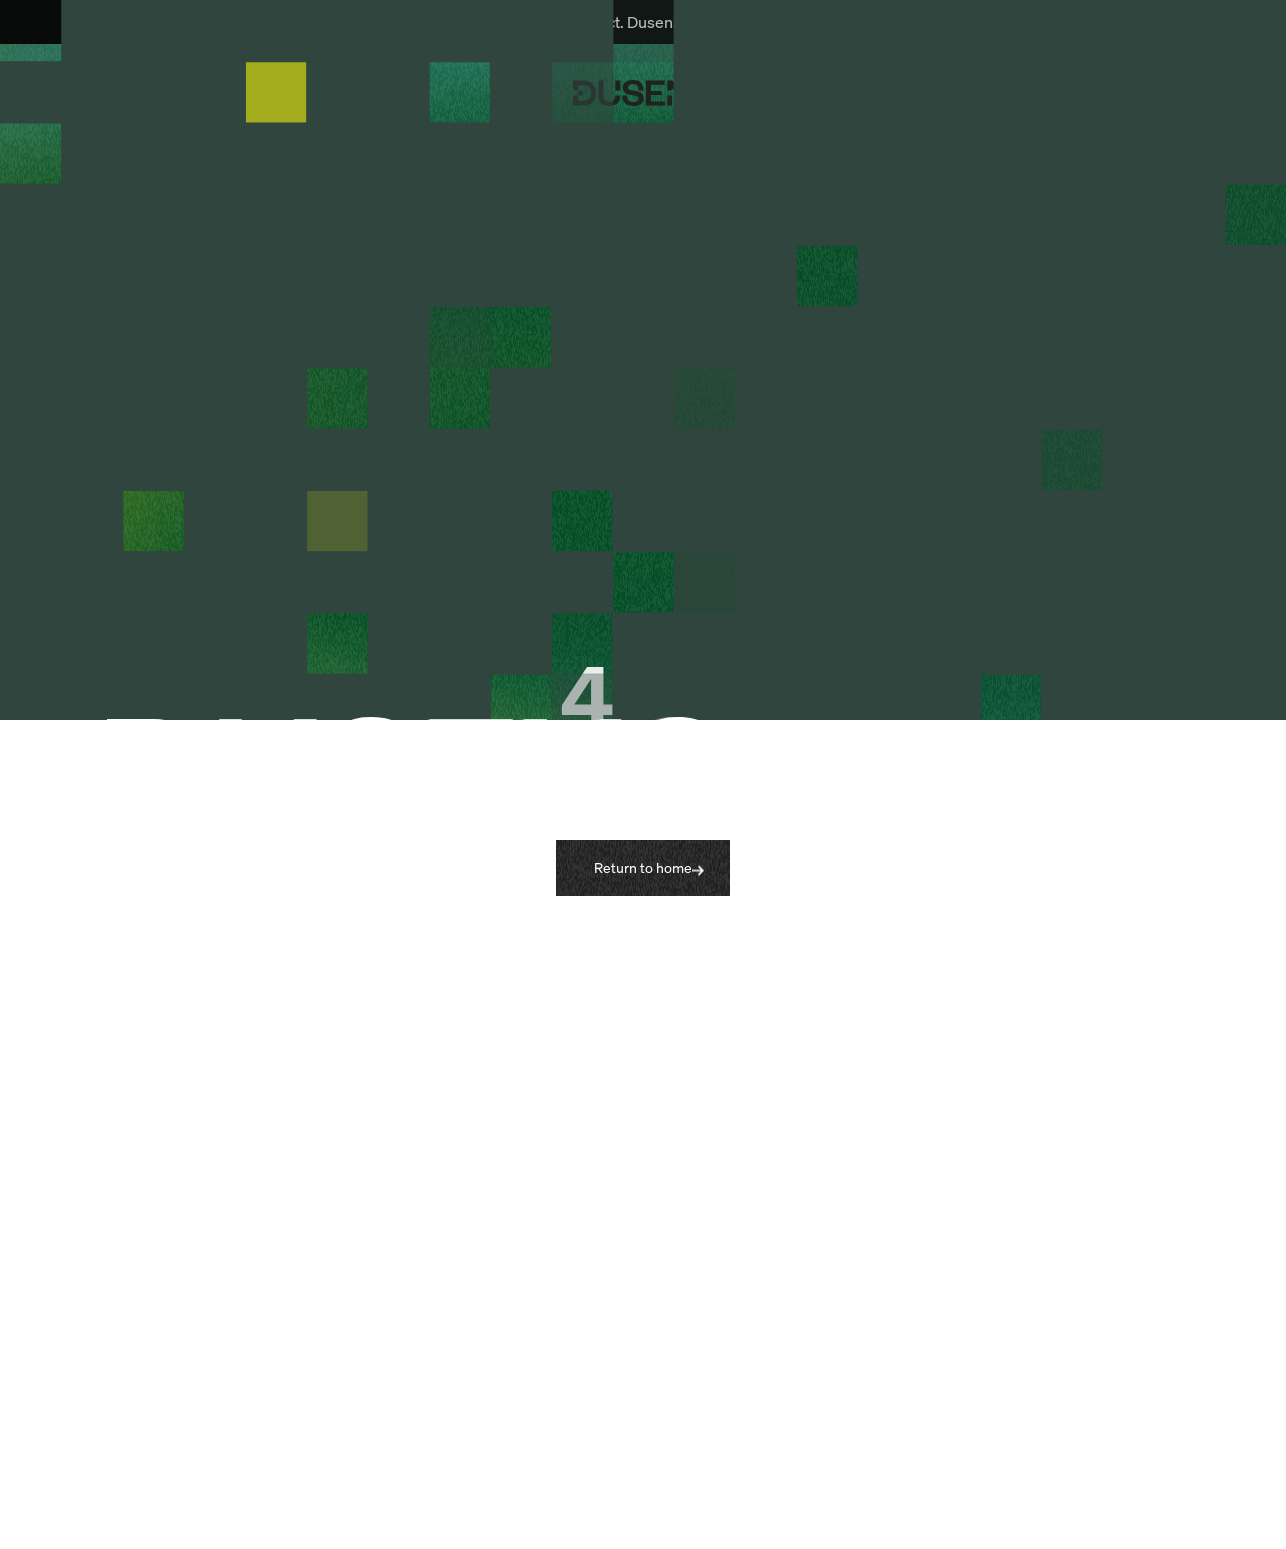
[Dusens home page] (643, 93)
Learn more (844, 22)
